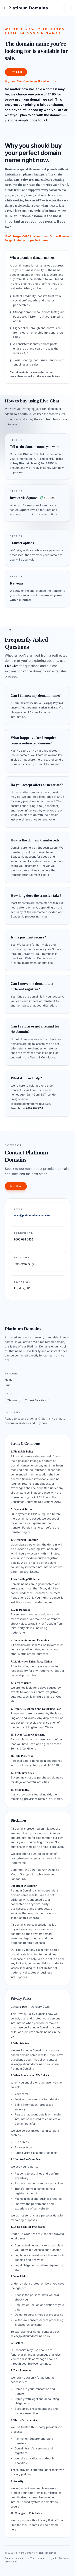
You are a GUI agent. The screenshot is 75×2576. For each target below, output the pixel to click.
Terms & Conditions (35, 1400)
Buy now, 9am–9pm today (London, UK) (30, 81)
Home (8, 1379)
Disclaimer (12, 1400)
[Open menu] (67, 8)
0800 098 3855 (34, 1108)
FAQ (7, 1385)
